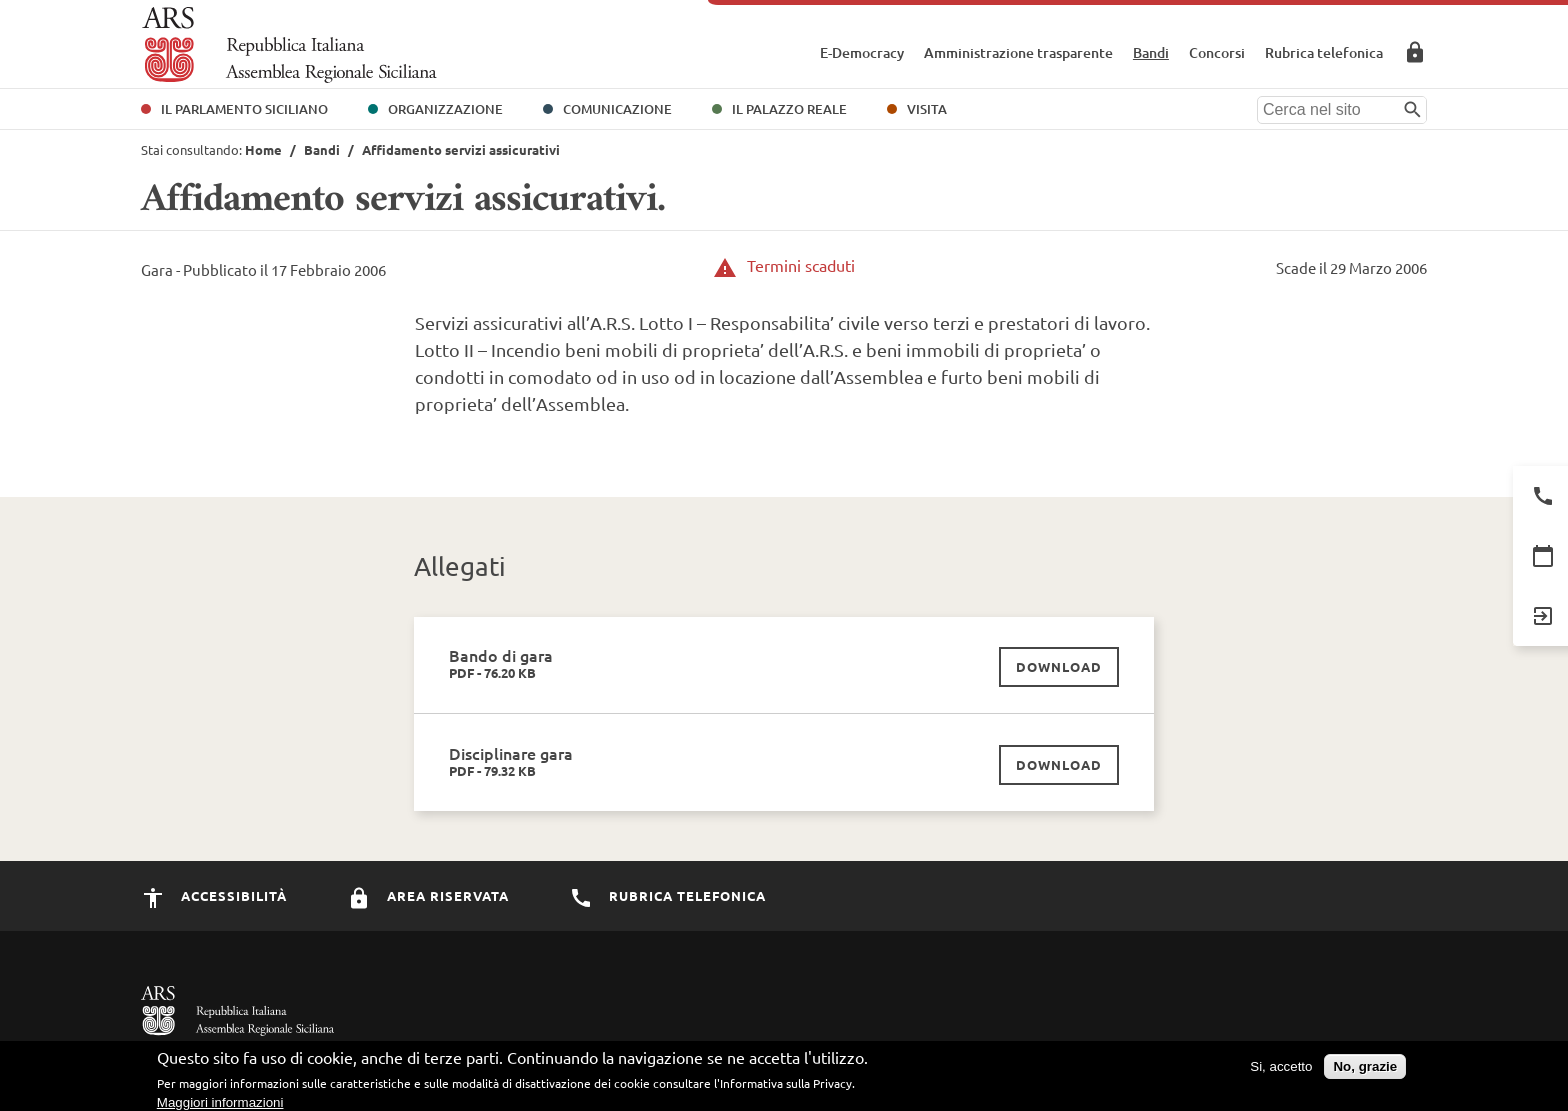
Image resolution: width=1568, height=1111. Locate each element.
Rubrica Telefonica (667, 895)
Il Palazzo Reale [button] (789, 109)
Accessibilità (214, 895)
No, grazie (1365, 1070)
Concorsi (1217, 52)
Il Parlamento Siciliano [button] (244, 109)
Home (263, 149)
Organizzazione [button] (445, 109)
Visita (927, 109)
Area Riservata (1415, 52)
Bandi (1151, 52)
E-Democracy (862, 52)
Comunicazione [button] (617, 109)
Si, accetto (1281, 1070)
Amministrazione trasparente (1018, 52)
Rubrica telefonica (1324, 52)
